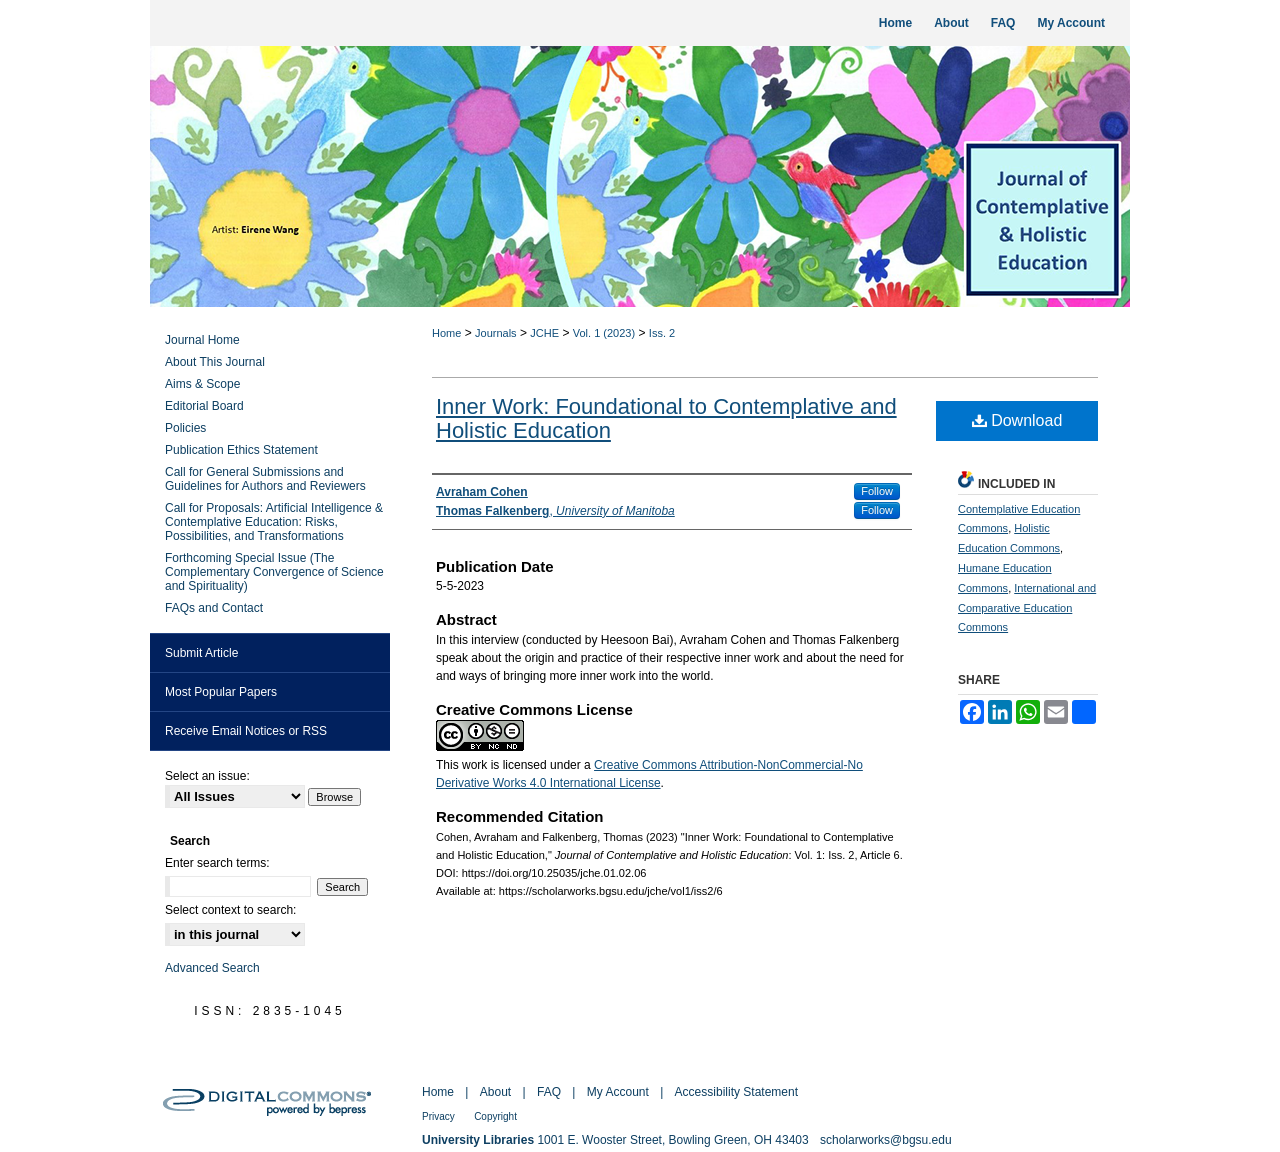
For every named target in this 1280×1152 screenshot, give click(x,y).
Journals (496, 333)
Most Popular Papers (221, 692)
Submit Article (201, 653)
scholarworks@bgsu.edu (886, 1140)
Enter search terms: (217, 863)
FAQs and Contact (214, 608)
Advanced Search (212, 968)
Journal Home (202, 340)
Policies (185, 428)
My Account (618, 1092)
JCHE (544, 333)
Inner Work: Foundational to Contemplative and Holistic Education (666, 418)
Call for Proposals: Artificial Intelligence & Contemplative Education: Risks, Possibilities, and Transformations (274, 522)
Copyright (495, 1116)
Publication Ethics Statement (241, 450)
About (495, 1092)
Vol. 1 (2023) (604, 333)
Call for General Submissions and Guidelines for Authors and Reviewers (265, 479)
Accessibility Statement (736, 1092)
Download (1017, 420)
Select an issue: (207, 776)
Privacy (438, 1116)
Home (446, 333)
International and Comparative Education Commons (1027, 608)
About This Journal (215, 362)
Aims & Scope (202, 384)
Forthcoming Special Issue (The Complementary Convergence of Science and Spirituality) (274, 572)
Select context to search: (230, 910)
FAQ (549, 1092)
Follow (877, 491)
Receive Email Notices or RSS (246, 731)
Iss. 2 (662, 333)
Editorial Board (204, 406)
